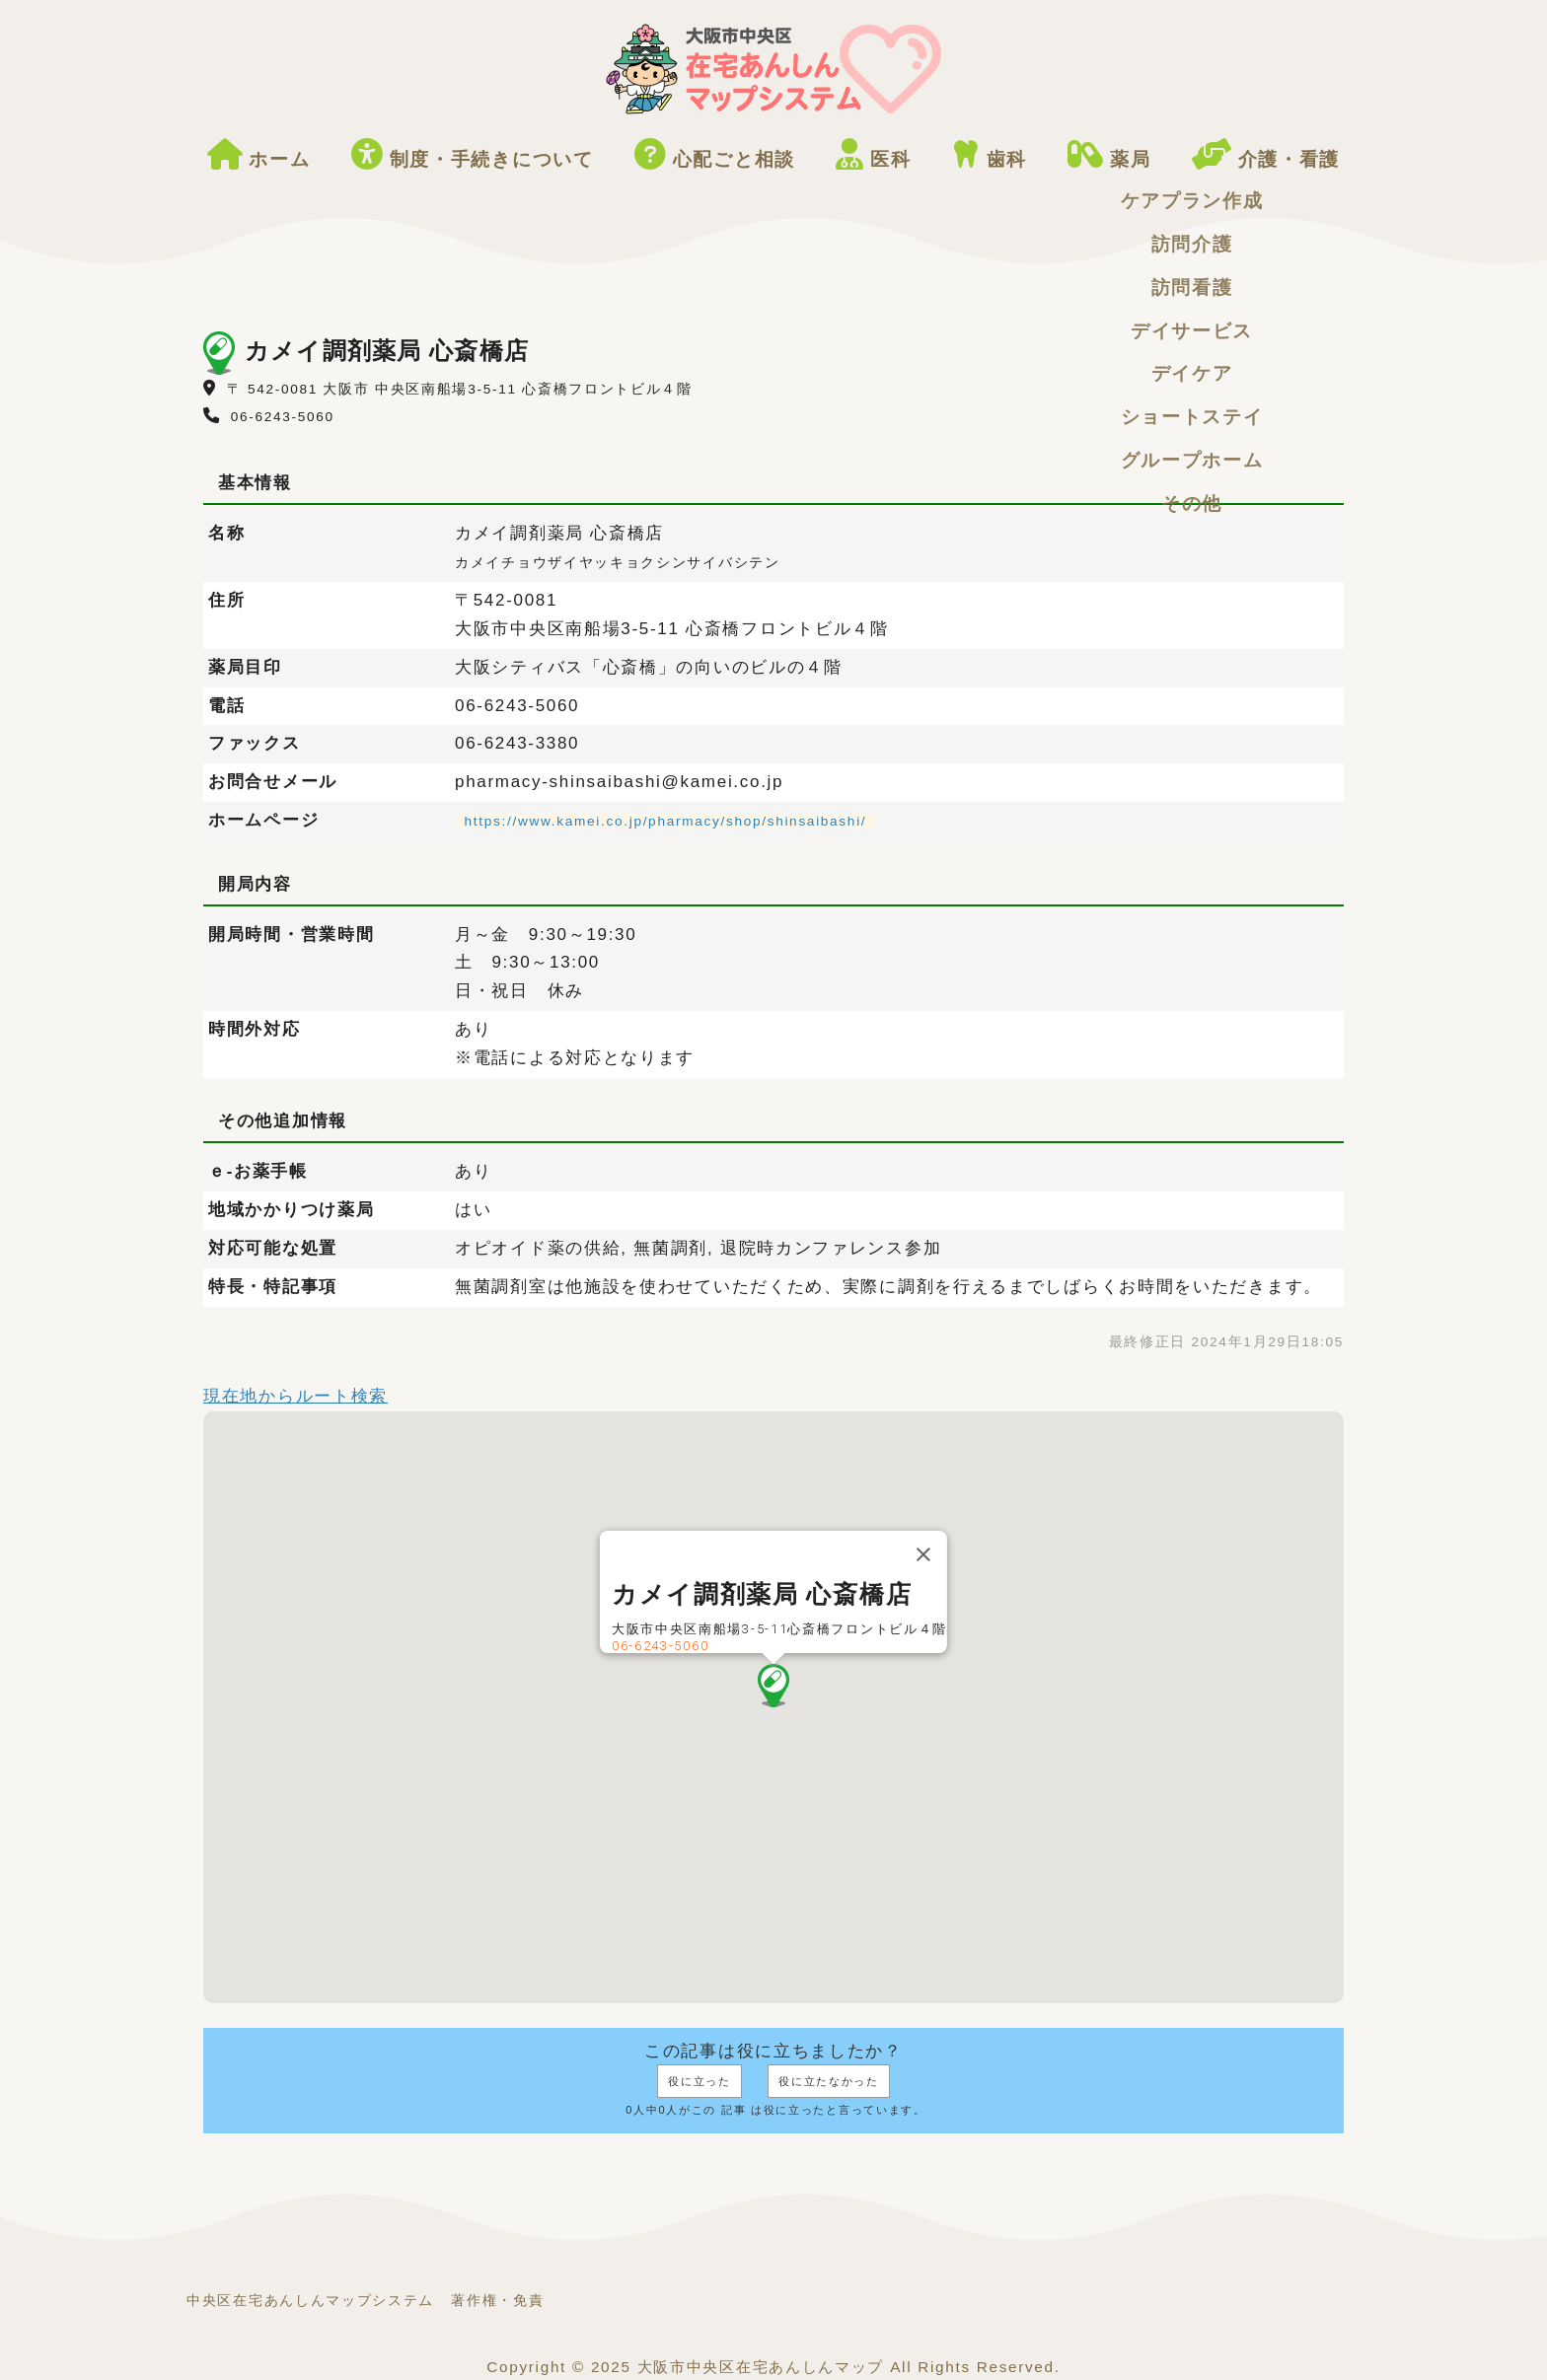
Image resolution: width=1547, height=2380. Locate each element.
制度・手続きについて (472, 155)
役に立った (699, 2081)
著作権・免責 (497, 2300)
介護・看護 (1266, 155)
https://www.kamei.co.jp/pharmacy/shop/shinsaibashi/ (666, 821)
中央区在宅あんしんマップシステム (310, 2300)
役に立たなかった (828, 2081)
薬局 (1109, 155)
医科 (873, 155)
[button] (773, 1685)
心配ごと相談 (714, 155)
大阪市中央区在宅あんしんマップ (761, 2366)
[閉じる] (923, 1554)
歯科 (989, 155)
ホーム (259, 155)
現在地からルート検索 (295, 1396)
